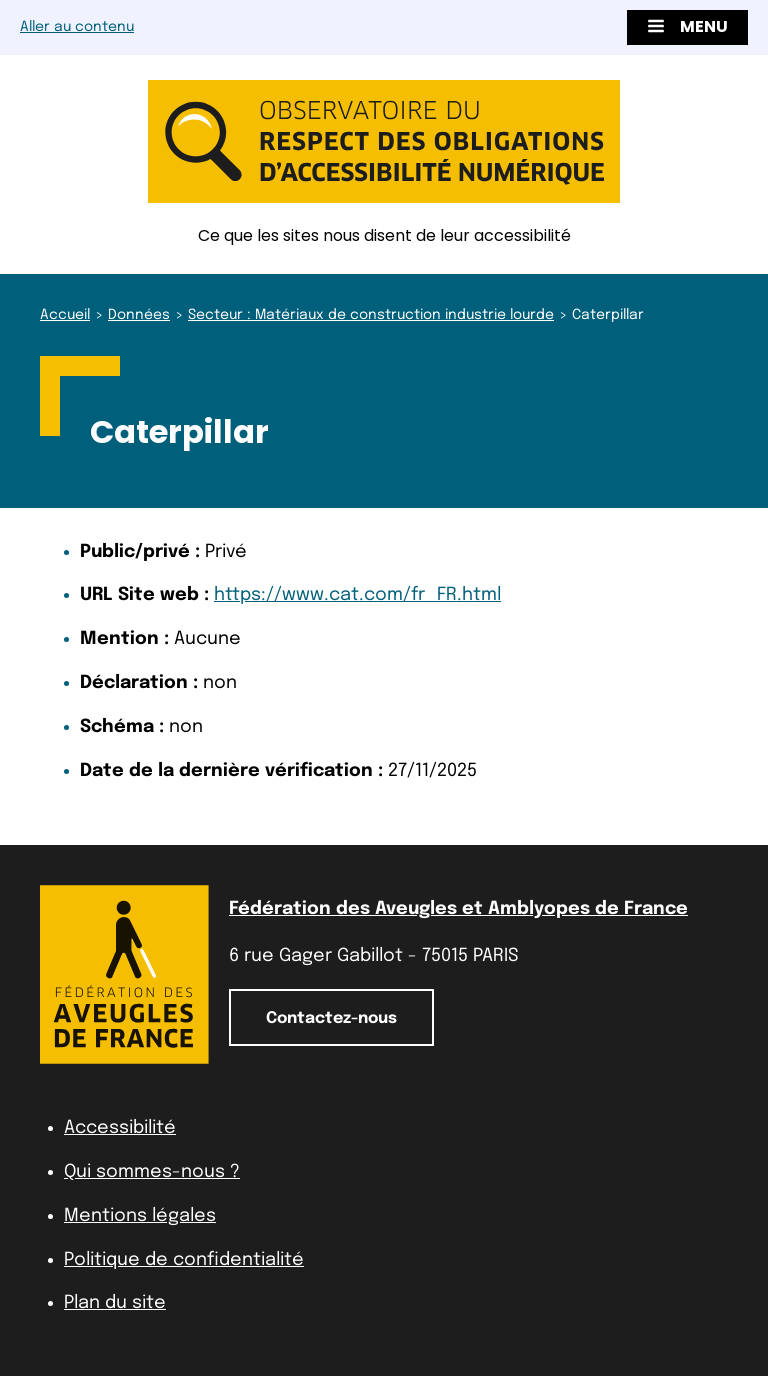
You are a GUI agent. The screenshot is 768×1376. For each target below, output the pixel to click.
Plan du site (115, 1303)
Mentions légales (140, 1216)
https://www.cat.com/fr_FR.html (357, 595)
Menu (687, 26)
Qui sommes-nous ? (152, 1172)
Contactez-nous (331, 1018)
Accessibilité (120, 1128)
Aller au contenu (77, 27)
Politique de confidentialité (184, 1260)
